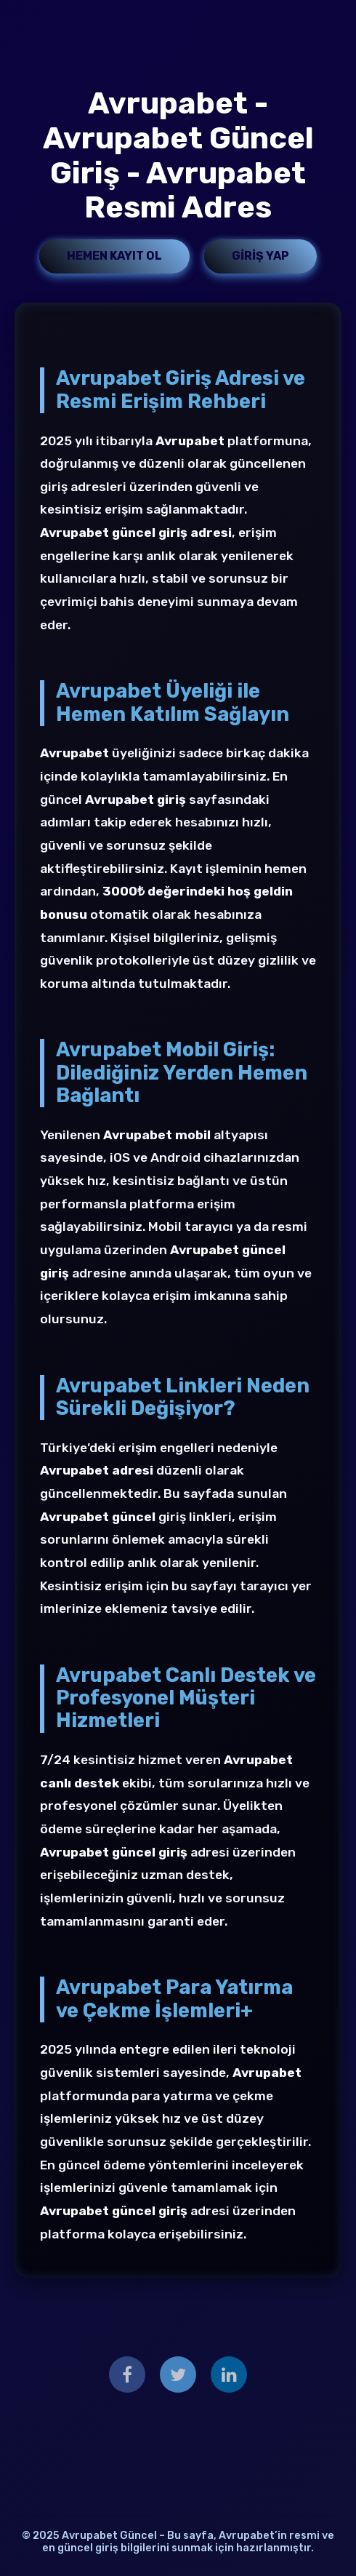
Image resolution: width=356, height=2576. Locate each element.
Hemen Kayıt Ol (114, 256)
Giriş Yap (260, 256)
